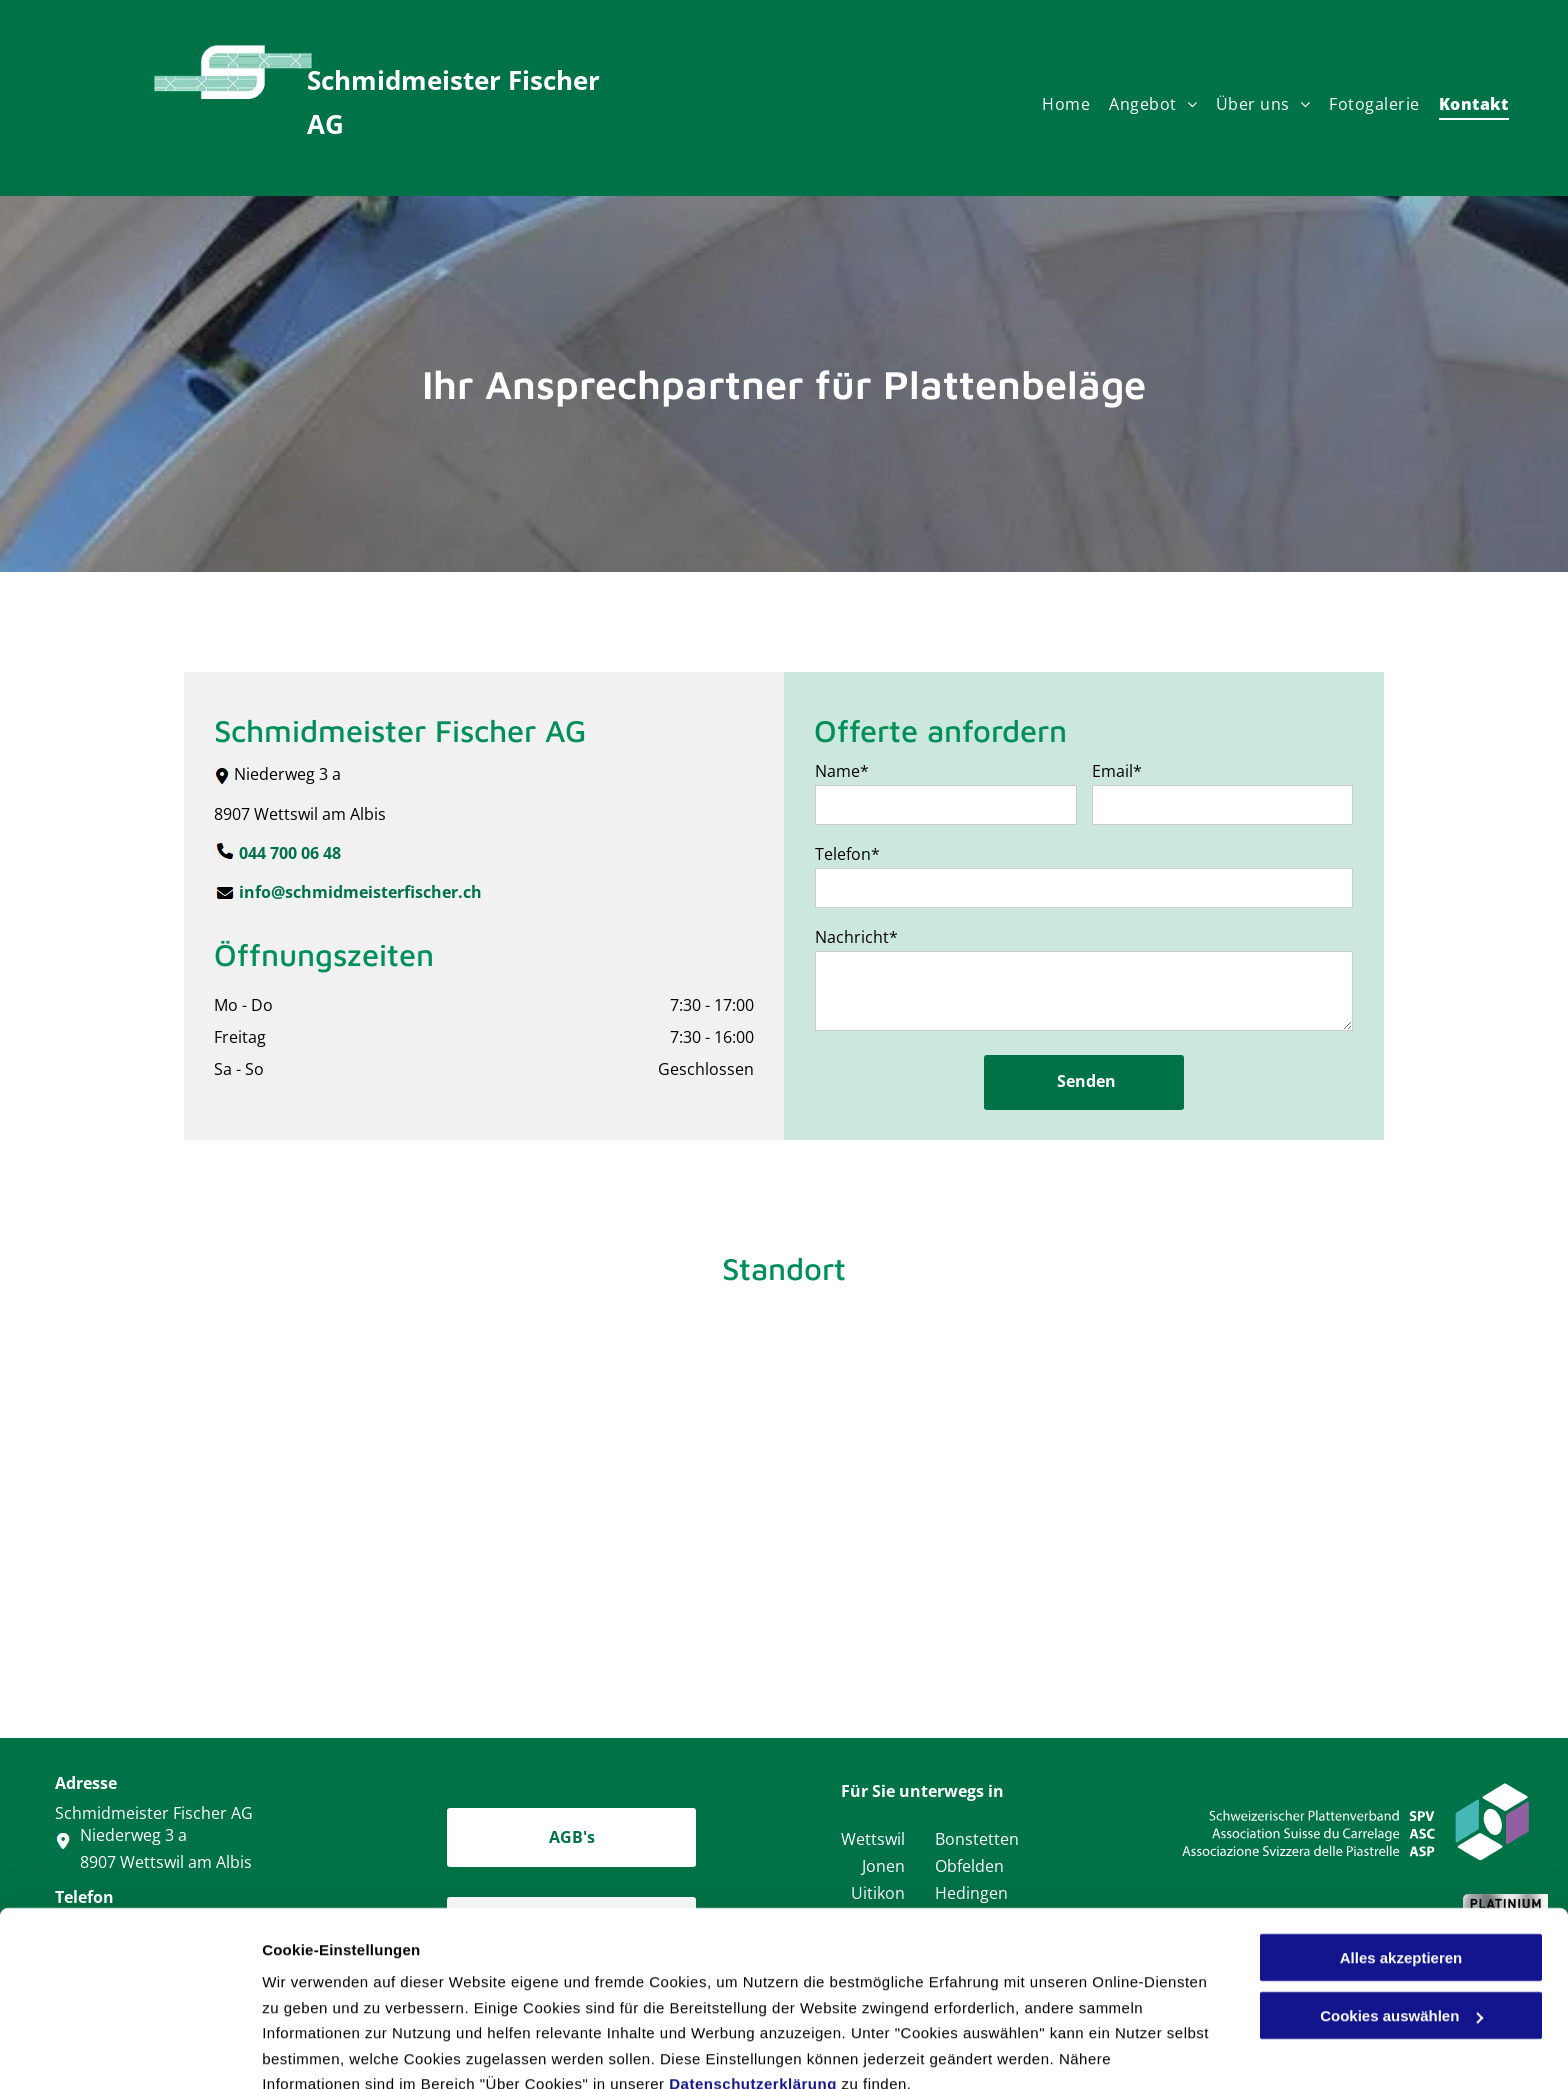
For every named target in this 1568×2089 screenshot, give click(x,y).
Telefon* (847, 854)
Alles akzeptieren (1401, 1867)
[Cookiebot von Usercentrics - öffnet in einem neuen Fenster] (129, 2050)
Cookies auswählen (332, 2049)
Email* (1117, 771)
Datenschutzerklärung (753, 1993)
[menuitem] (1075, 109)
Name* (842, 771)
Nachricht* (856, 937)
